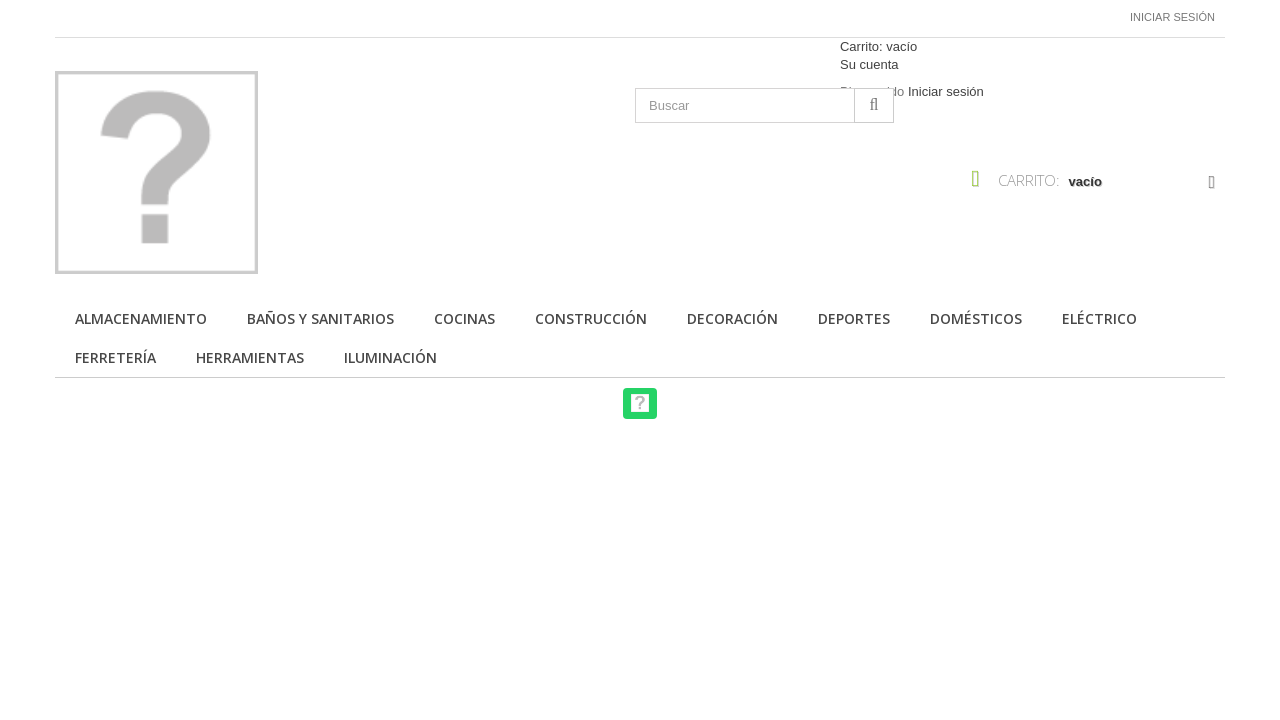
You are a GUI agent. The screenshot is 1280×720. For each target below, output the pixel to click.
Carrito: (878, 46)
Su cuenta (869, 64)
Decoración (732, 318)
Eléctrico (1099, 318)
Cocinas (464, 318)
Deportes (854, 318)
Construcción (591, 318)
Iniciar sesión (1172, 17)
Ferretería (115, 357)
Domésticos (976, 318)
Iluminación (390, 357)
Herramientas (250, 357)
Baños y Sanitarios (320, 318)
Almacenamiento (141, 318)
